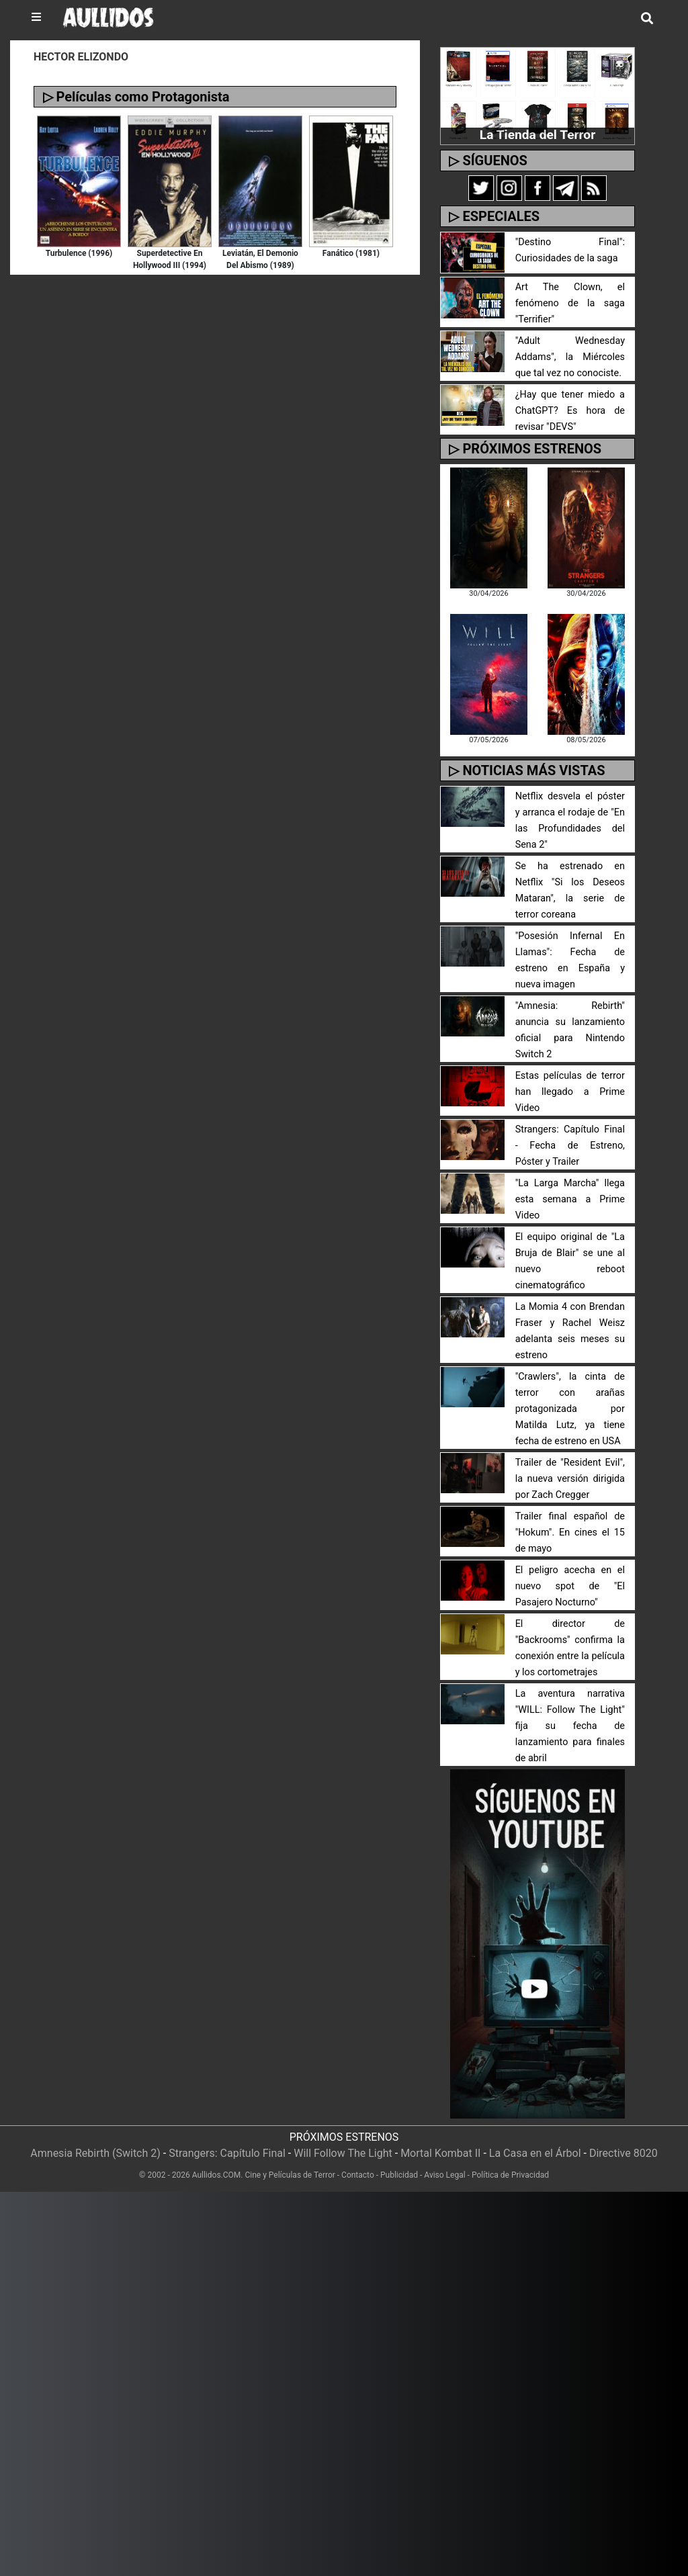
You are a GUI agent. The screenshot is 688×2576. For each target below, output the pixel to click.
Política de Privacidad (510, 2175)
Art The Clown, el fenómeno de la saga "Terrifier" (570, 303)
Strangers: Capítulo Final (227, 2153)
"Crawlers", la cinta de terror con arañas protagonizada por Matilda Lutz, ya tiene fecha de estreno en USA (570, 1409)
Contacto (357, 2175)
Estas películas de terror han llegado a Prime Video (570, 1092)
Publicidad (399, 2175)
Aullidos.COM (216, 2175)
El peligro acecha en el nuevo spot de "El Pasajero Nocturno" (570, 1586)
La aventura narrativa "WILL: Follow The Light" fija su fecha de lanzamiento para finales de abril (570, 1726)
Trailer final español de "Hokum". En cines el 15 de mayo (570, 1532)
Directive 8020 (623, 2153)
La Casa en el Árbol (535, 2153)
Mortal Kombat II (440, 2153)
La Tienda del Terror (537, 134)
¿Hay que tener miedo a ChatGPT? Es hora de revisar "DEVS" (570, 411)
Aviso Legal (444, 2175)
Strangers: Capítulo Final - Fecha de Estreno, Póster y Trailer (570, 1145)
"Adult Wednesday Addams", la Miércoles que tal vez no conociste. (570, 357)
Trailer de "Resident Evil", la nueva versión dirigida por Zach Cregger (570, 1479)
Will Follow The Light (343, 2153)
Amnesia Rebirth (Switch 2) (95, 2153)
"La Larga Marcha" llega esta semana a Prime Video (570, 1199)
